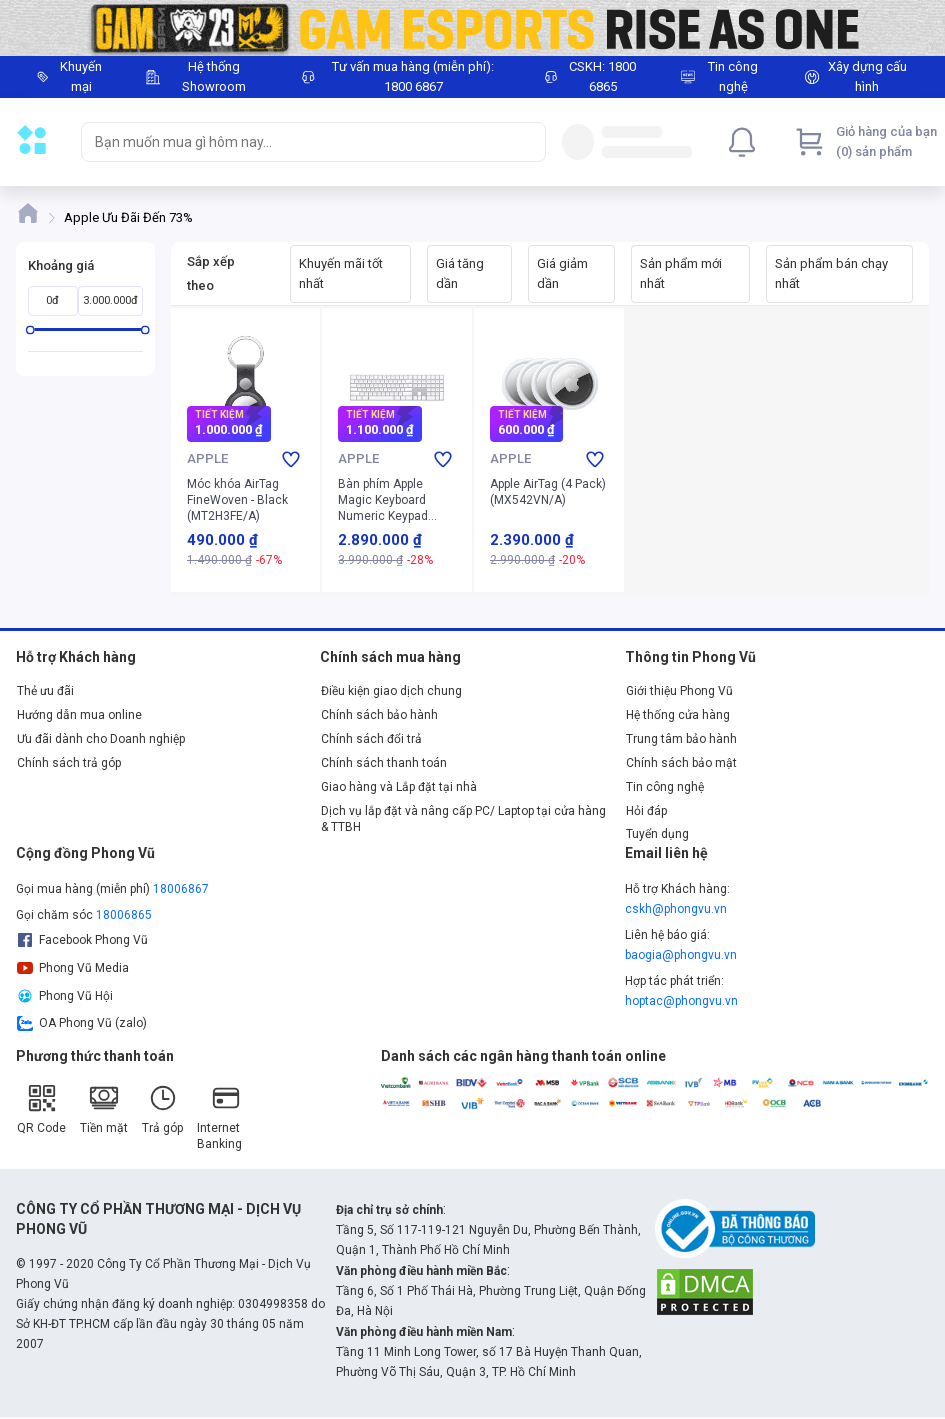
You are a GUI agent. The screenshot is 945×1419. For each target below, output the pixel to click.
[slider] (30, 329)
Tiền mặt (104, 1108)
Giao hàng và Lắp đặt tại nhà (399, 787)
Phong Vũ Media (73, 968)
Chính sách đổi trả (371, 739)
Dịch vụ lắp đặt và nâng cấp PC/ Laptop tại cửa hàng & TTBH (463, 819)
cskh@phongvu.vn (676, 909)
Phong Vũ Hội (65, 996)
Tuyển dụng (657, 834)
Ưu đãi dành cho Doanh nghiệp (101, 739)
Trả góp (162, 1108)
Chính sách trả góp (69, 763)
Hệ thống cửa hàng (678, 715)
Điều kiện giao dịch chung (391, 691)
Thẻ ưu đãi (45, 691)
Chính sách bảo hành (379, 715)
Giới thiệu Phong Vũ (679, 691)
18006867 (181, 889)
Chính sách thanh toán (384, 763)
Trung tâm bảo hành (681, 739)
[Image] (472, 28)
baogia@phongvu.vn (681, 955)
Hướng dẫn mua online (79, 715)
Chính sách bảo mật (681, 763)
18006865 (124, 915)
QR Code (41, 1108)
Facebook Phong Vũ (82, 940)
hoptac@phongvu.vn (681, 1001)
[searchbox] (295, 142)
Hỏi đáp (646, 811)
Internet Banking (219, 1116)
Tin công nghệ (665, 787)
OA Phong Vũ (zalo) (82, 1023)
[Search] (526, 142)
